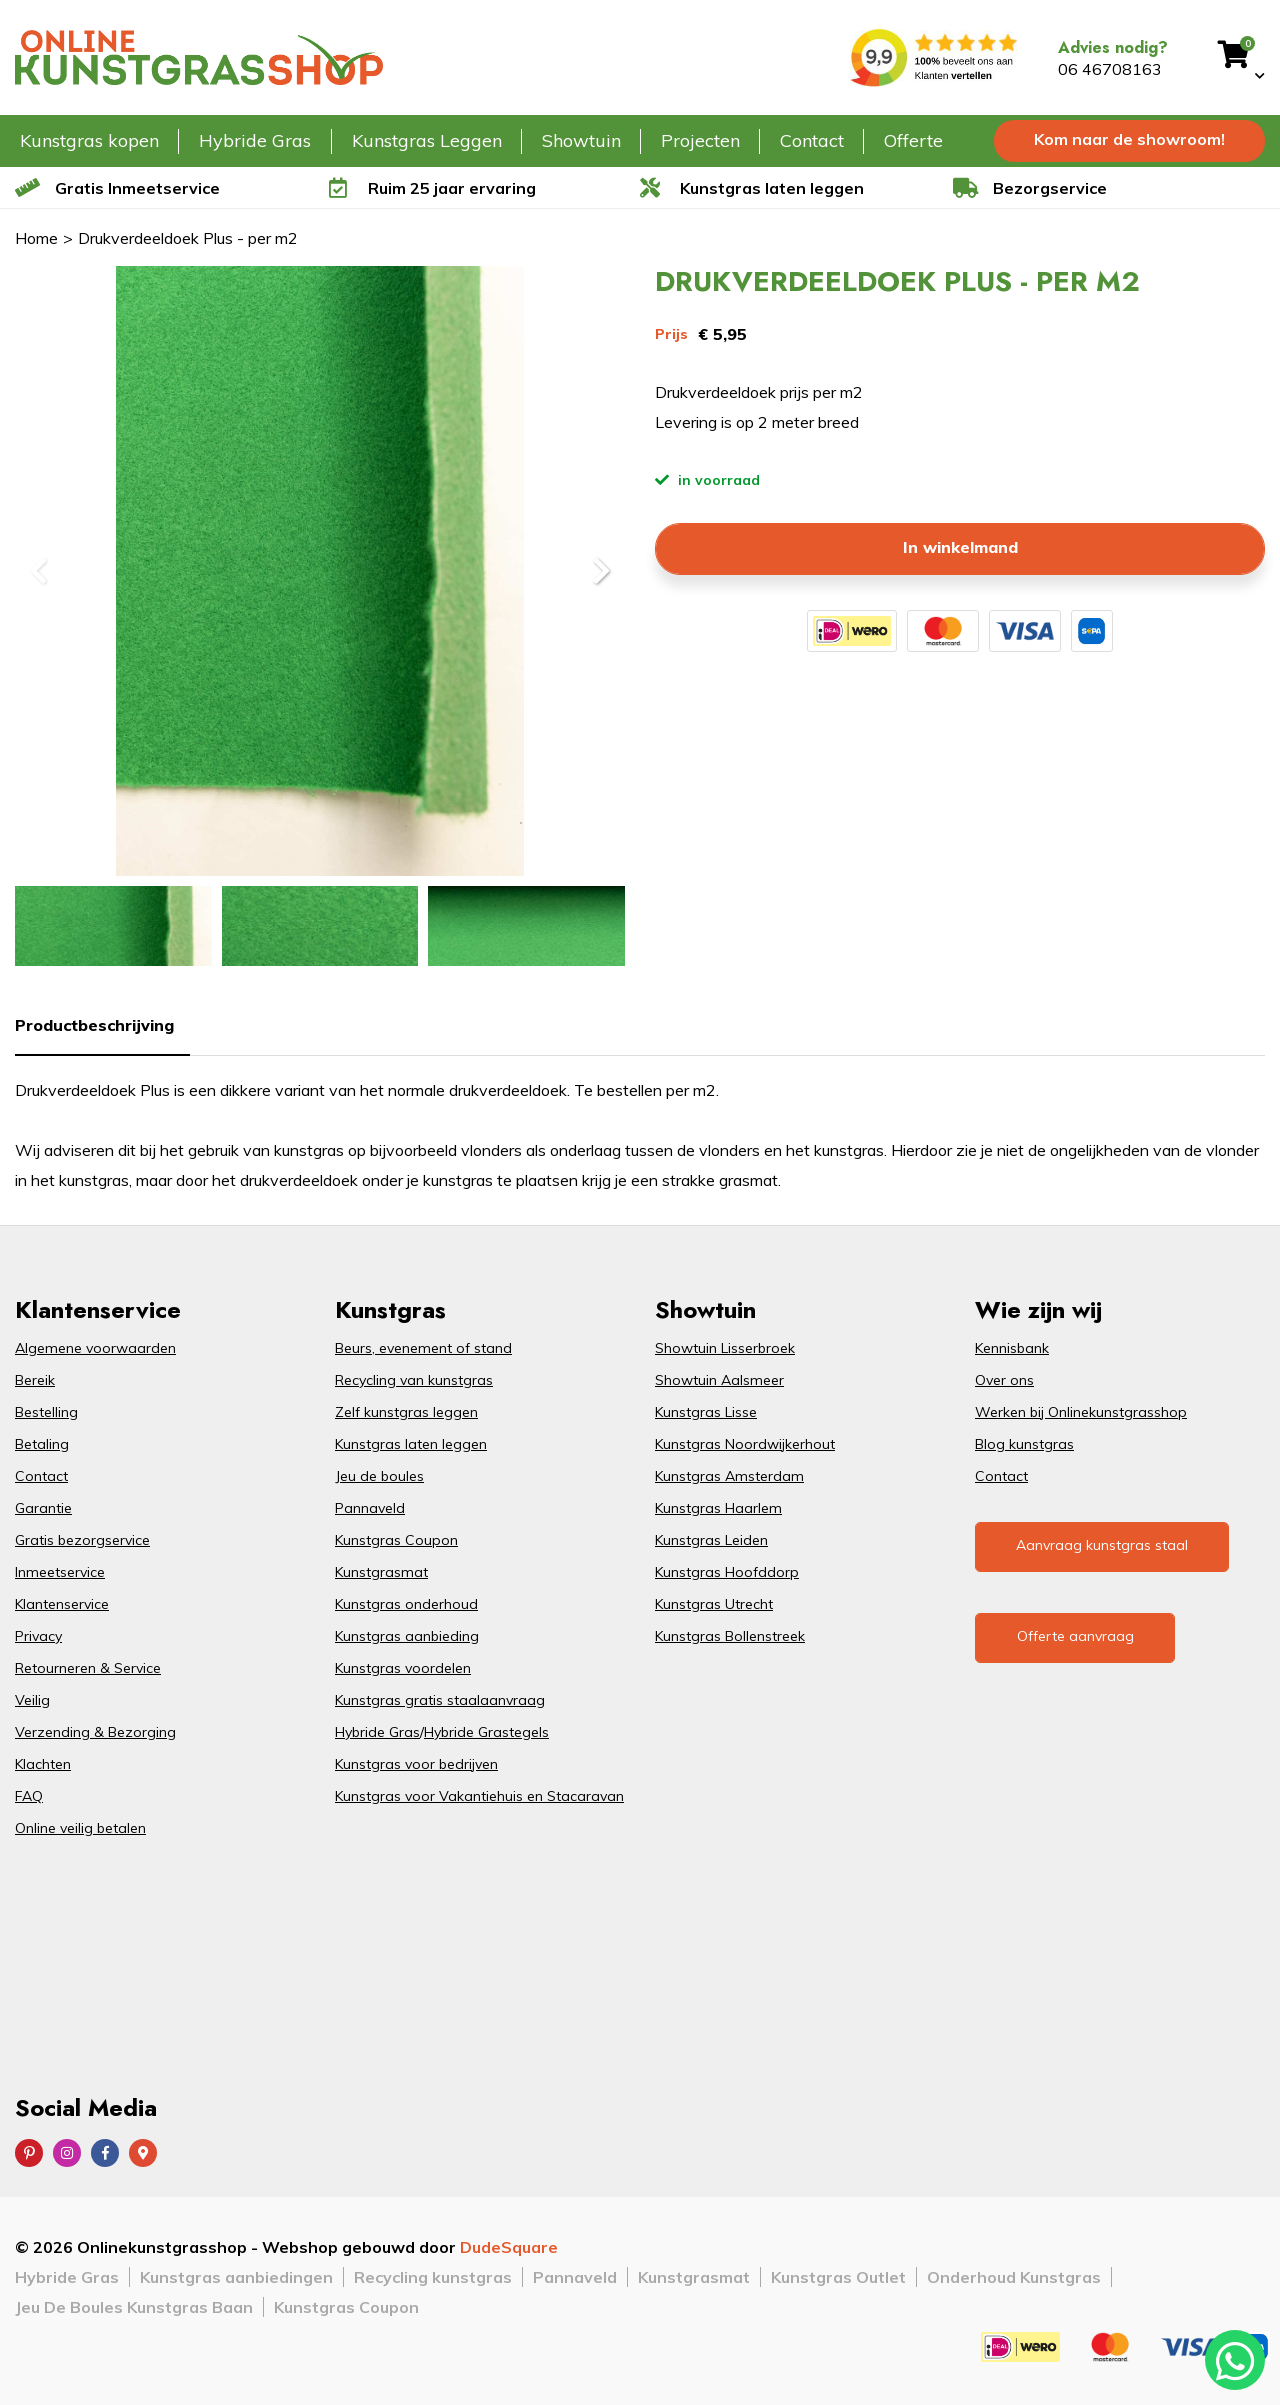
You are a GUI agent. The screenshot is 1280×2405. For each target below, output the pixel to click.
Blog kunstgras (1024, 1444)
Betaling (42, 1444)
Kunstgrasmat (381, 1572)
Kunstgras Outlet (838, 2277)
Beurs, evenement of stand (423, 1348)
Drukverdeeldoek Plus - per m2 (188, 238)
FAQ (29, 1796)
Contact (812, 140)
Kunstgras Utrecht (714, 1604)
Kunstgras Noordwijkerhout (745, 1444)
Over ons (1004, 1380)
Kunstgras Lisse (706, 1412)
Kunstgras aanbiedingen (236, 2277)
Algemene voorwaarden (95, 1348)
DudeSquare (509, 2247)
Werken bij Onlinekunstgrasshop (1081, 1412)
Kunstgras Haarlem (718, 1508)
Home (36, 238)
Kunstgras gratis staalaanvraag (440, 1700)
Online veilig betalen (80, 1828)
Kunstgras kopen (89, 140)
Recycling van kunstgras (414, 1380)
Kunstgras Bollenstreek (730, 1636)
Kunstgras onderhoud (406, 1604)
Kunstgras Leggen (427, 140)
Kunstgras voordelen (403, 1668)
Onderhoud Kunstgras (1014, 2277)
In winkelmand (960, 547)
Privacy (38, 1636)
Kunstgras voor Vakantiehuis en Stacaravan (479, 1796)
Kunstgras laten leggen (411, 1444)
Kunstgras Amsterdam (729, 1476)
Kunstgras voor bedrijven (416, 1764)
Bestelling (46, 1412)
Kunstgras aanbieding (407, 1636)
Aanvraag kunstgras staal (1102, 1545)
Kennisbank (1012, 1348)
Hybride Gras (255, 140)
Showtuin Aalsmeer (719, 1380)
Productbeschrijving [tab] (94, 1025)
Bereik (35, 1380)
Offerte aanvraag (1075, 1636)
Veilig (32, 1700)
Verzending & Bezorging (95, 1732)
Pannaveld (370, 1508)
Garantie (43, 1508)
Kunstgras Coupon (396, 1540)
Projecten (700, 140)
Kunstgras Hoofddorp (727, 1572)
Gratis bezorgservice (82, 1540)
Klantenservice (62, 1604)
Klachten (43, 1764)
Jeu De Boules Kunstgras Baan (134, 2307)
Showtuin (581, 140)
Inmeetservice (60, 1572)
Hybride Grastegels (486, 1732)
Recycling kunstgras (433, 2277)
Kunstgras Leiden (711, 1540)
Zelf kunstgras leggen (406, 1412)
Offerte (913, 140)
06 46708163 (1110, 69)
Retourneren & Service (88, 1668)
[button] (600, 571)
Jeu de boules (379, 1476)
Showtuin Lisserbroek (725, 1348)
